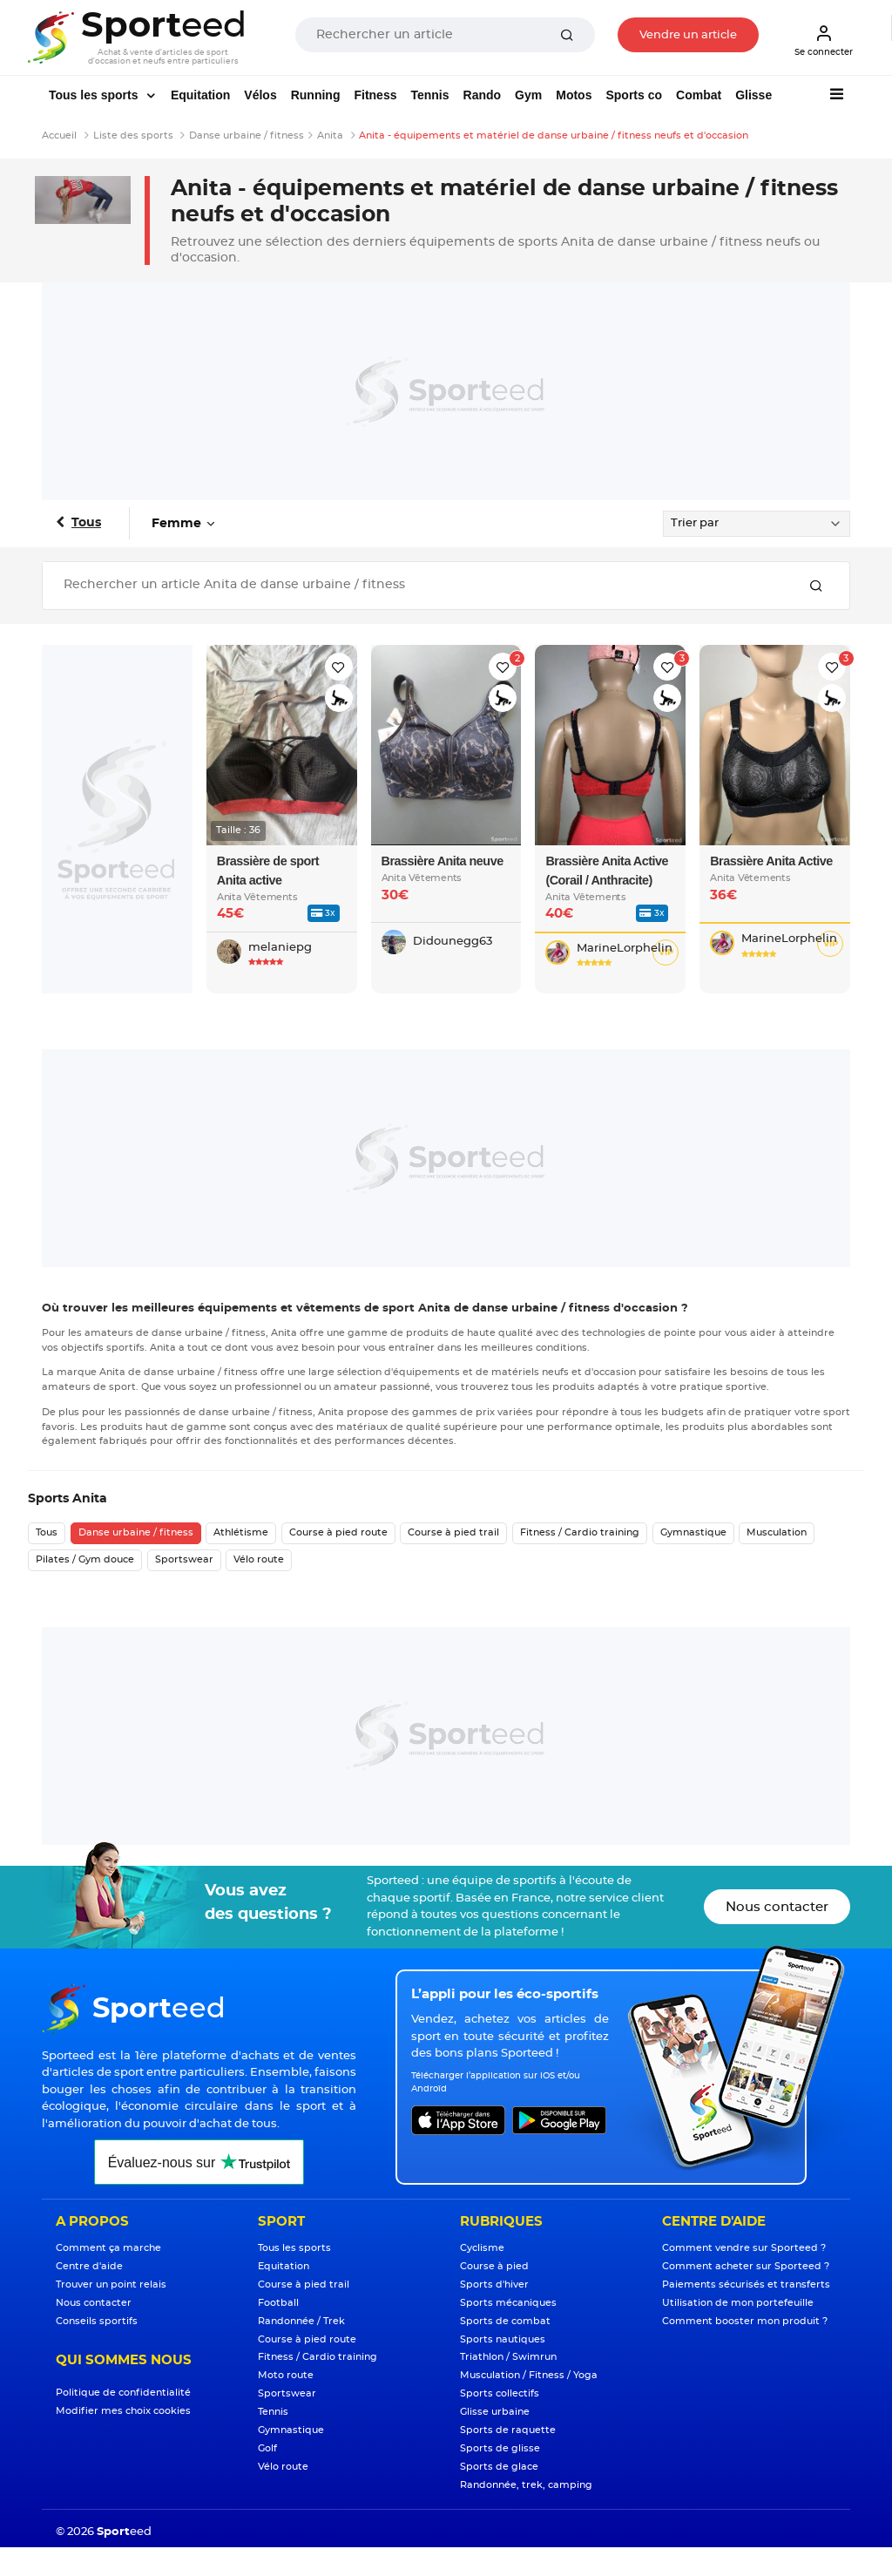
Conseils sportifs (97, 2321)
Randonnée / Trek (301, 2321)
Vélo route (258, 1559)
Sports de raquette (508, 2430)
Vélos (260, 95)
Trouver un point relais (111, 2284)
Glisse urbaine (495, 2412)
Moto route (286, 2375)
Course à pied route (338, 1532)
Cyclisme (482, 2248)
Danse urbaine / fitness (135, 1532)
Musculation (777, 1532)
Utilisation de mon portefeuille (738, 2303)
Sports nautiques (502, 2339)
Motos (573, 95)
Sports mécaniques (508, 2303)
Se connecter (823, 40)
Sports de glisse (500, 2448)
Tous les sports (95, 95)
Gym (528, 95)
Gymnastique (693, 1532)
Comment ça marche (108, 2248)
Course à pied (494, 2266)
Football (278, 2303)
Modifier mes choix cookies (123, 2411)
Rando (482, 95)
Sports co (633, 95)
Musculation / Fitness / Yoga (529, 2375)
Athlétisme (240, 1532)
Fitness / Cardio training (579, 1532)
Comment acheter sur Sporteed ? (745, 2266)
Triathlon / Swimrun (508, 2357)
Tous (86, 523)
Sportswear (184, 1559)
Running (316, 95)
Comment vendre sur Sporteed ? (744, 2248)
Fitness (375, 95)
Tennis (429, 95)
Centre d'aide (89, 2266)
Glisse (753, 95)
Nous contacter (777, 1907)
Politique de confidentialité (123, 2392)
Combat (698, 95)
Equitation (200, 95)
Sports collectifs (499, 2393)
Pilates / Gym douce (85, 1559)
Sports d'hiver (494, 2284)
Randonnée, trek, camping (526, 2485)
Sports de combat (505, 2321)
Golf (267, 2448)
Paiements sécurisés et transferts (746, 2284)
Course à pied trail (453, 1532)
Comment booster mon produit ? (745, 2321)
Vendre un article (688, 35)
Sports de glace (499, 2466)
